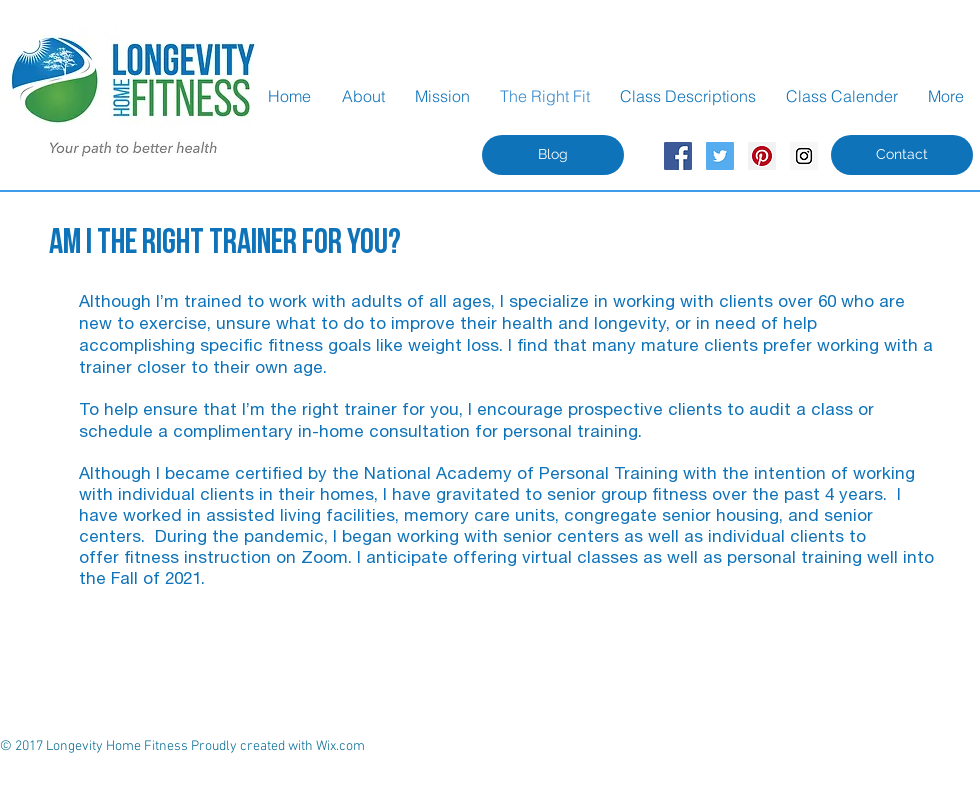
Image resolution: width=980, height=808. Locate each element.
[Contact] (902, 155)
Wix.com (340, 746)
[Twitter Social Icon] (720, 156)
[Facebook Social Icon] (678, 156)
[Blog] (553, 155)
